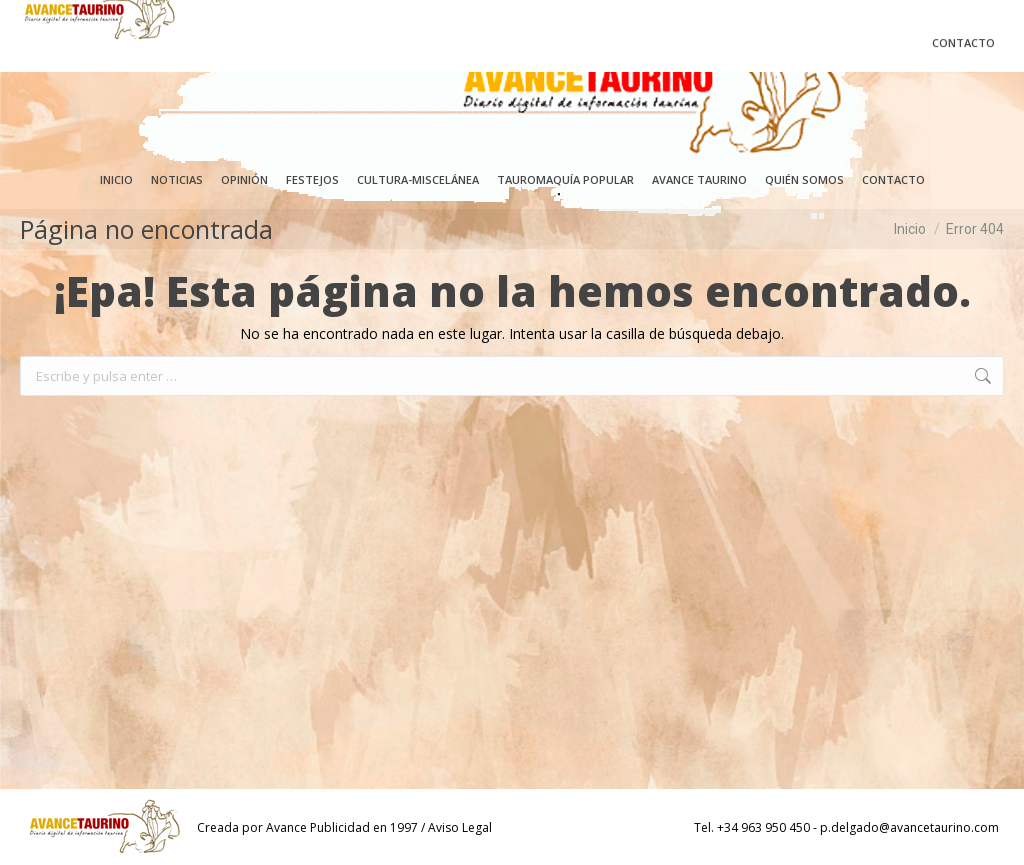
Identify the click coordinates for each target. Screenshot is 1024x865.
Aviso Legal (460, 827)
